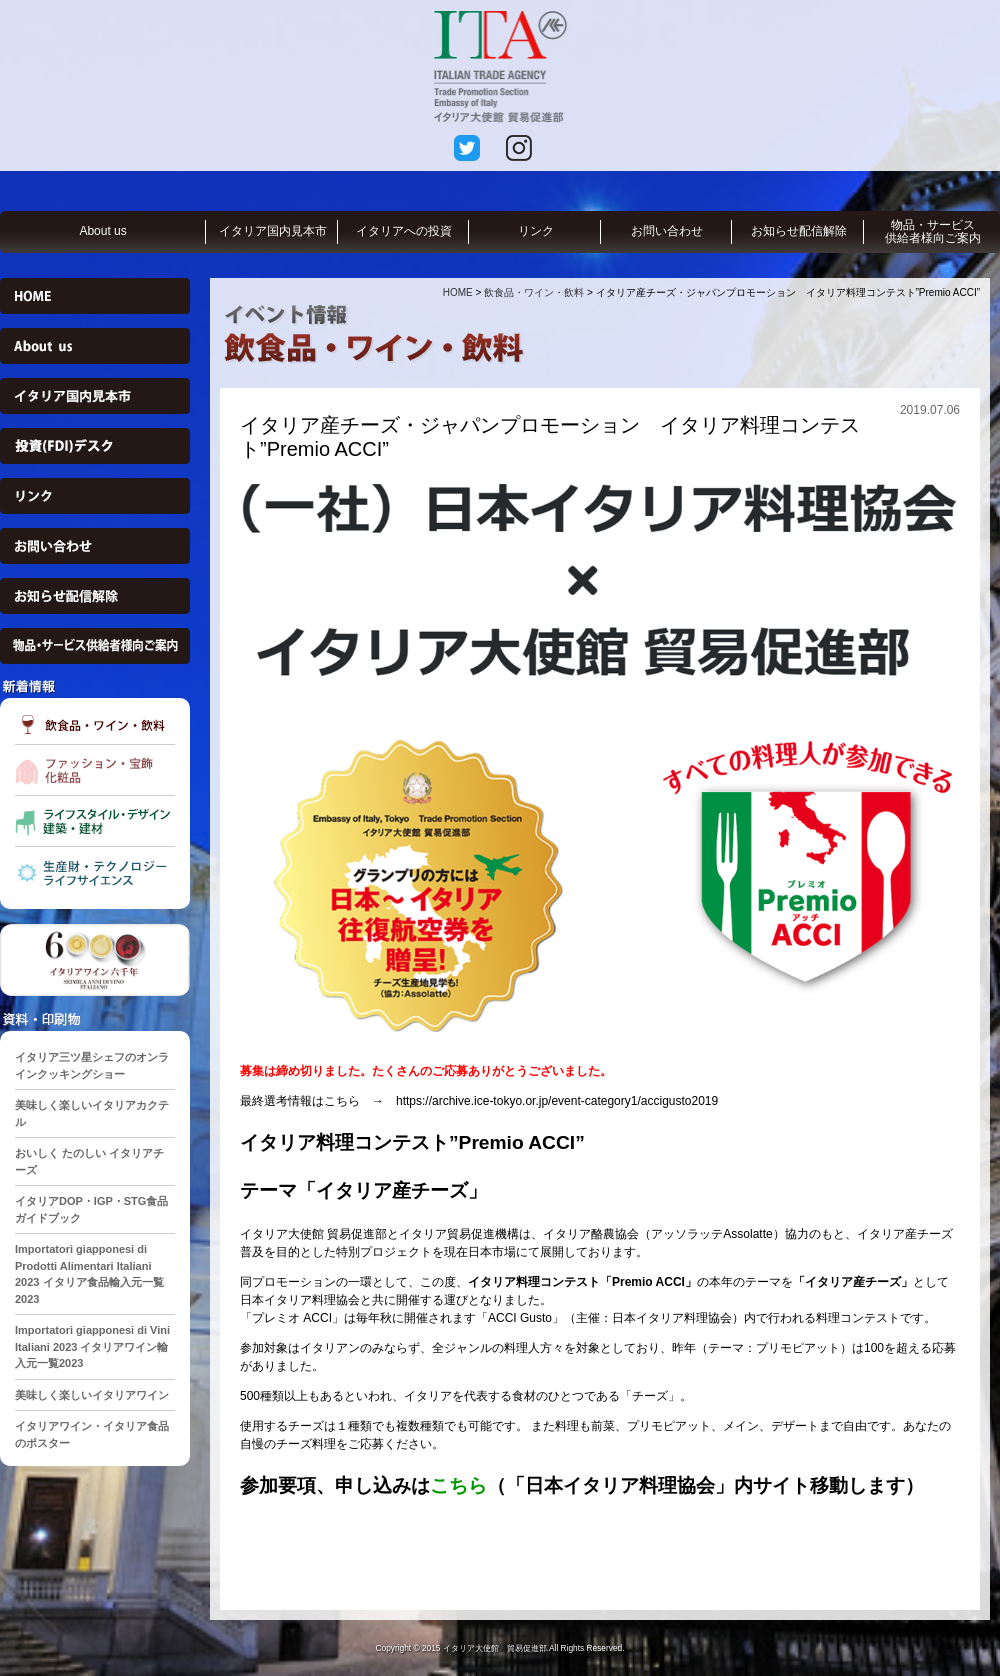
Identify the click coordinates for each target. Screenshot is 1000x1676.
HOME (458, 292)
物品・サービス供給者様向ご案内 (933, 231)
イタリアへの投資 (404, 231)
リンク (536, 231)
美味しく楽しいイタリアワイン (92, 1395)
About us (102, 231)
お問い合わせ (667, 231)
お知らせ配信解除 (799, 231)
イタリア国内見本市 (273, 231)
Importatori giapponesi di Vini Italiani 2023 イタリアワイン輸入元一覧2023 (92, 1346)
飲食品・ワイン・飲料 (534, 292)
